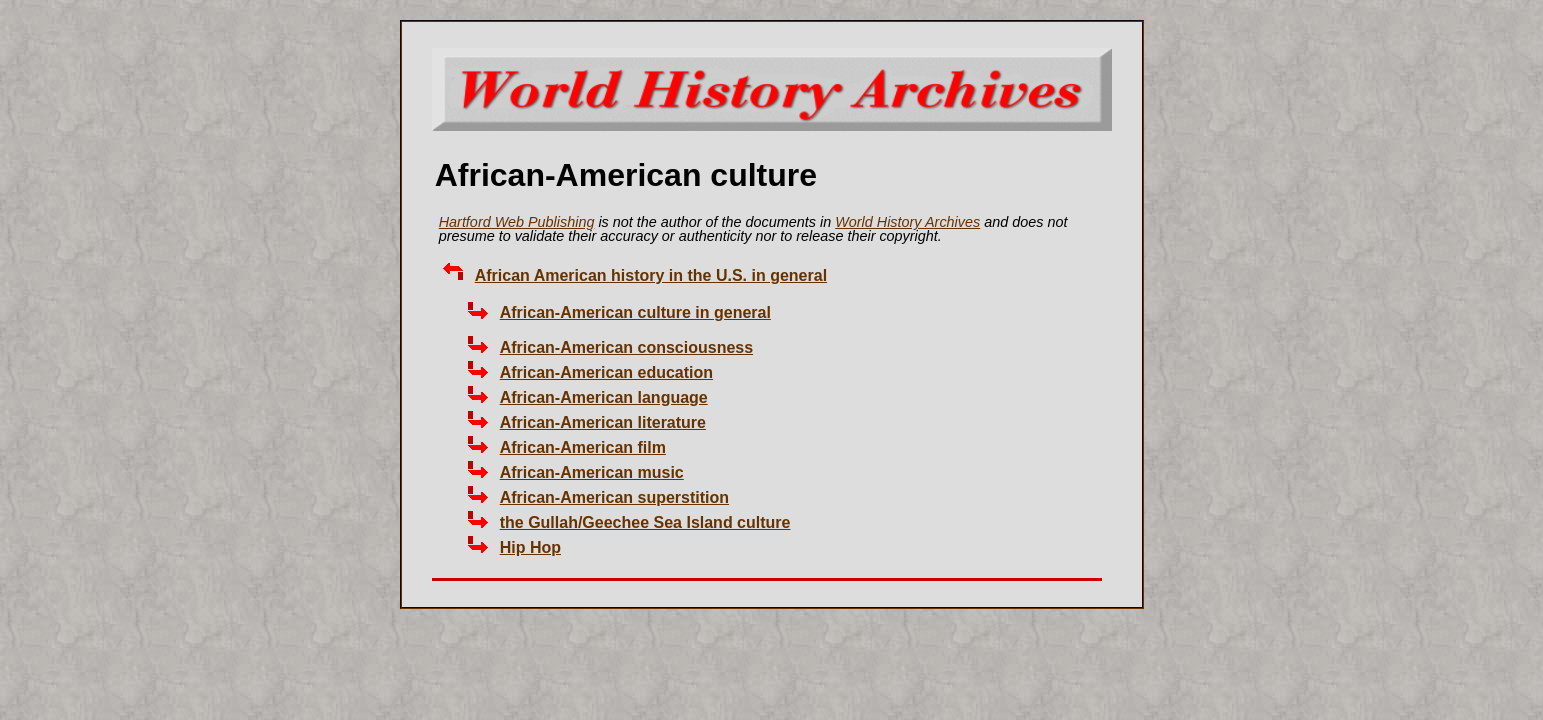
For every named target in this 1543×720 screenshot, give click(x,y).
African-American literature (603, 422)
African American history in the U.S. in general (651, 275)
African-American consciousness (626, 347)
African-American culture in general (635, 312)
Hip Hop (530, 547)
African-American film (583, 447)
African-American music (592, 472)
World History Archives (907, 222)
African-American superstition (614, 497)
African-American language (604, 397)
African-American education (606, 372)
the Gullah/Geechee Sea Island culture (645, 522)
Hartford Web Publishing (517, 222)
